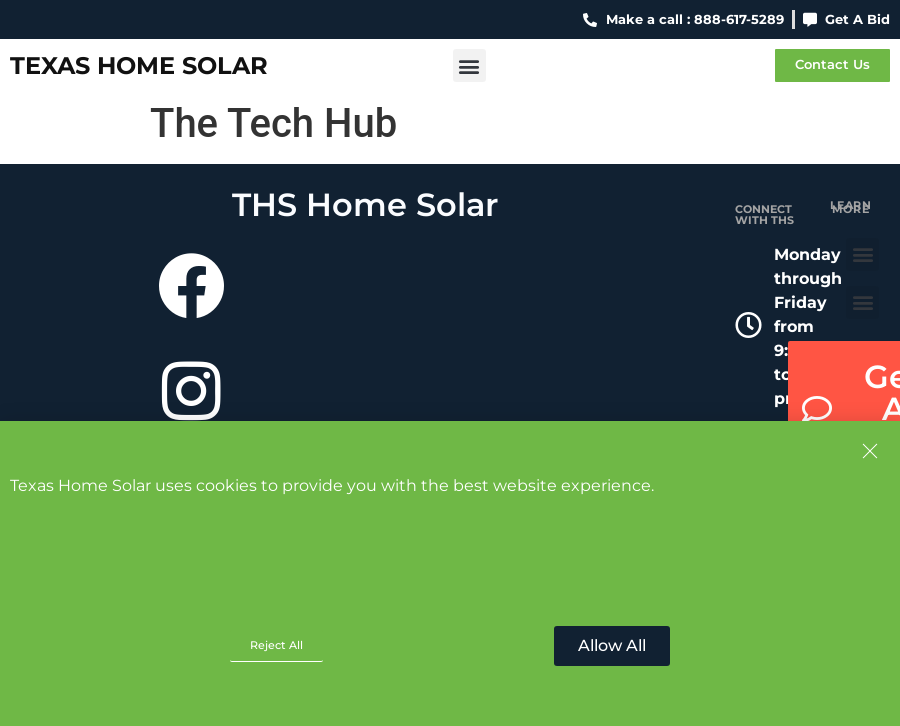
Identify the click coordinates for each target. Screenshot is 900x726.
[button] (469, 65)
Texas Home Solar (139, 65)
